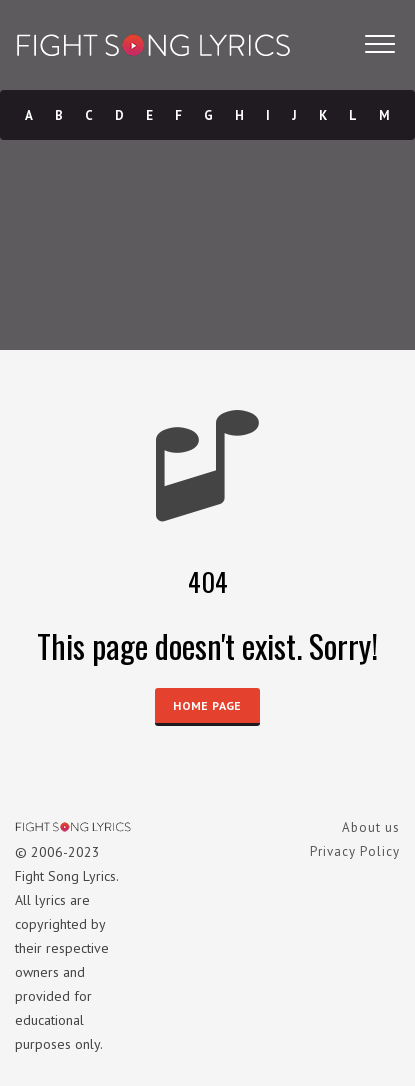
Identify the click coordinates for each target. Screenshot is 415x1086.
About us (371, 827)
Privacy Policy (355, 851)
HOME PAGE (207, 705)
